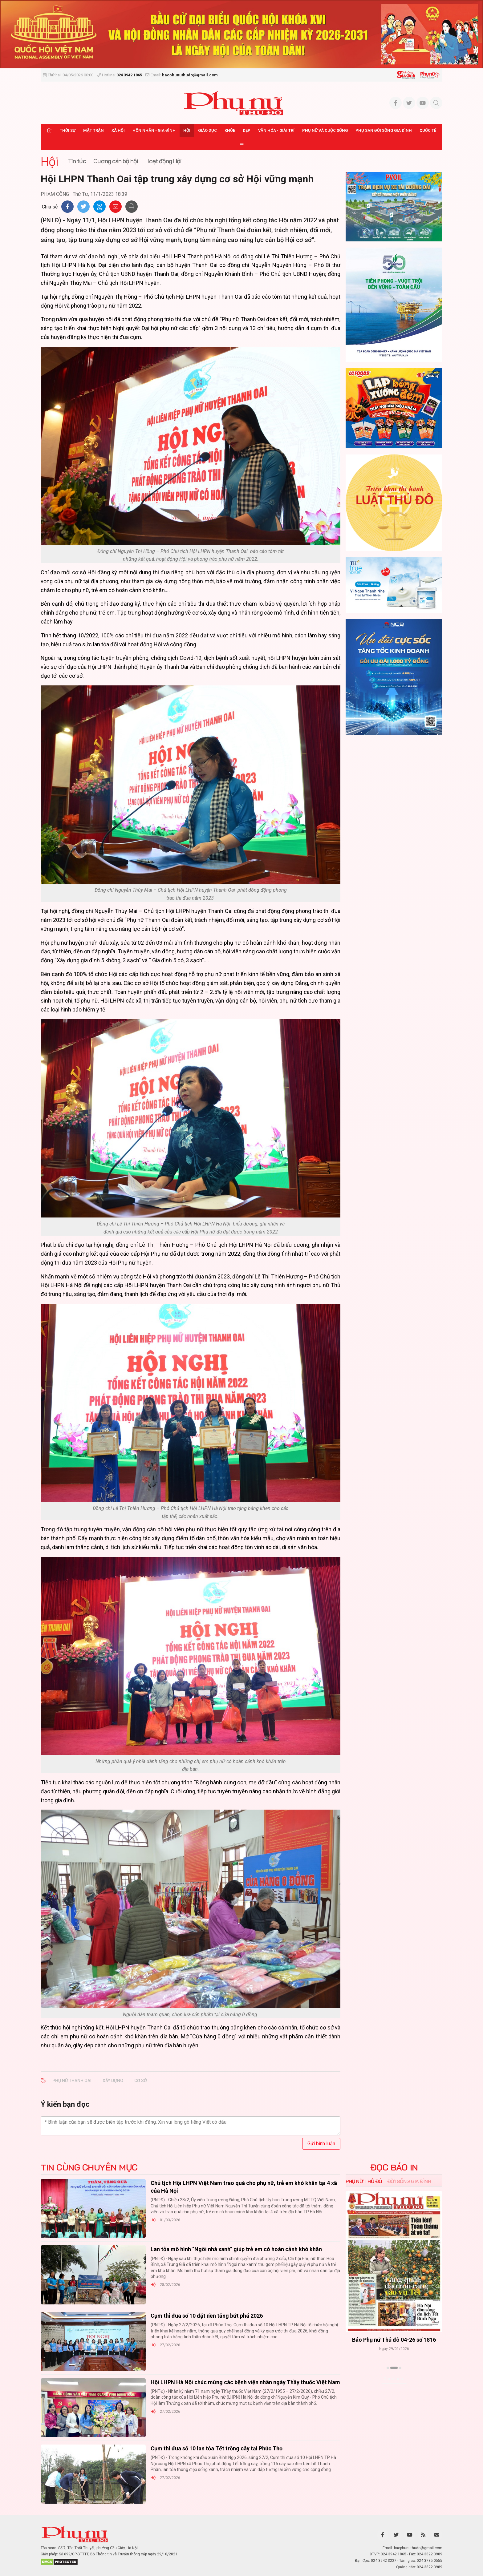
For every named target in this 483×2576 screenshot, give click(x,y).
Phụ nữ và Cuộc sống (325, 130)
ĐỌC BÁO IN (394, 2167)
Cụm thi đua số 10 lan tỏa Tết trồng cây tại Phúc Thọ (216, 2448)
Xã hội (118, 130)
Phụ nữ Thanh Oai (71, 2080)
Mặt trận (93, 130)
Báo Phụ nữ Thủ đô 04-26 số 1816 (394, 2339)
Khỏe (230, 130)
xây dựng (113, 2080)
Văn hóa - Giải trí (276, 130)
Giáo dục (207, 130)
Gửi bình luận (321, 2143)
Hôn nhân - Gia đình (154, 130)
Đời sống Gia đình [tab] (409, 2181)
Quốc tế (428, 130)
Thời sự (67, 130)
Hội (186, 130)
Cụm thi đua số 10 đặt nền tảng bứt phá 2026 (207, 2315)
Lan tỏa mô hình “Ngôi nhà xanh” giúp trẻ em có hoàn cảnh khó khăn (236, 2249)
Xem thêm (394, 2378)
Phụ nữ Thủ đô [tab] (364, 2181)
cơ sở (140, 2080)
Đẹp (246, 130)
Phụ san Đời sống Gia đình (383, 130)
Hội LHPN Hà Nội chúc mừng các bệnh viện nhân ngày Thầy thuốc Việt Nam (245, 2382)
